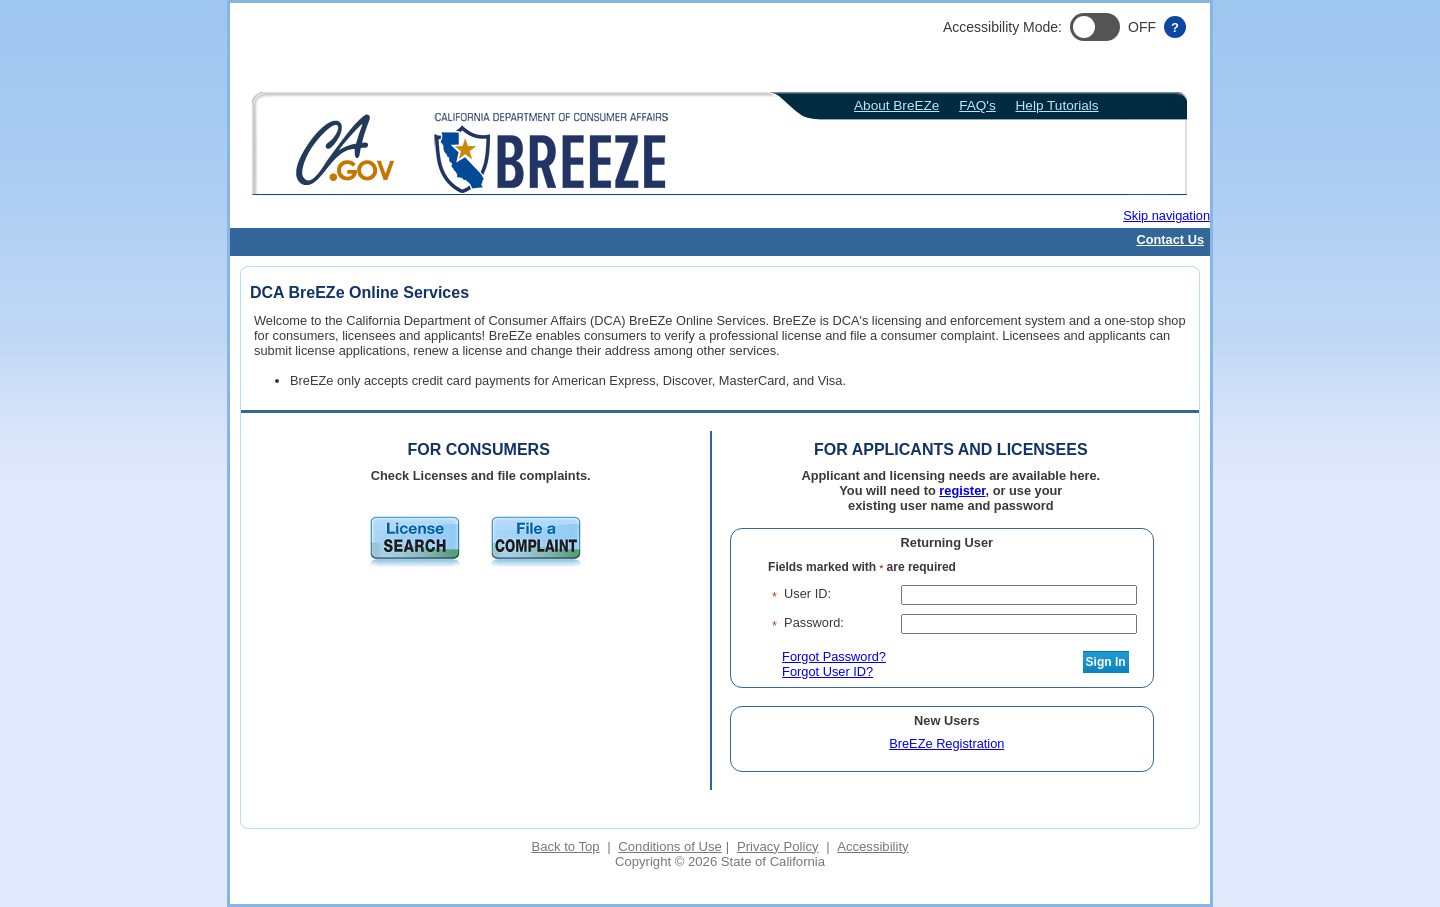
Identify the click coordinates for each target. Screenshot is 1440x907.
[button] (1095, 27)
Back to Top (565, 846)
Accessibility (872, 846)
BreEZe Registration (946, 743)
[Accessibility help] (1175, 27)
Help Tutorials (1057, 105)
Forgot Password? (834, 656)
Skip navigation (1166, 215)
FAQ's (977, 105)
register (962, 490)
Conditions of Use (669, 846)
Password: (814, 622)
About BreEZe (896, 105)
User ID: (807, 593)
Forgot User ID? (827, 671)
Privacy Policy (778, 846)
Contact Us (1170, 239)
